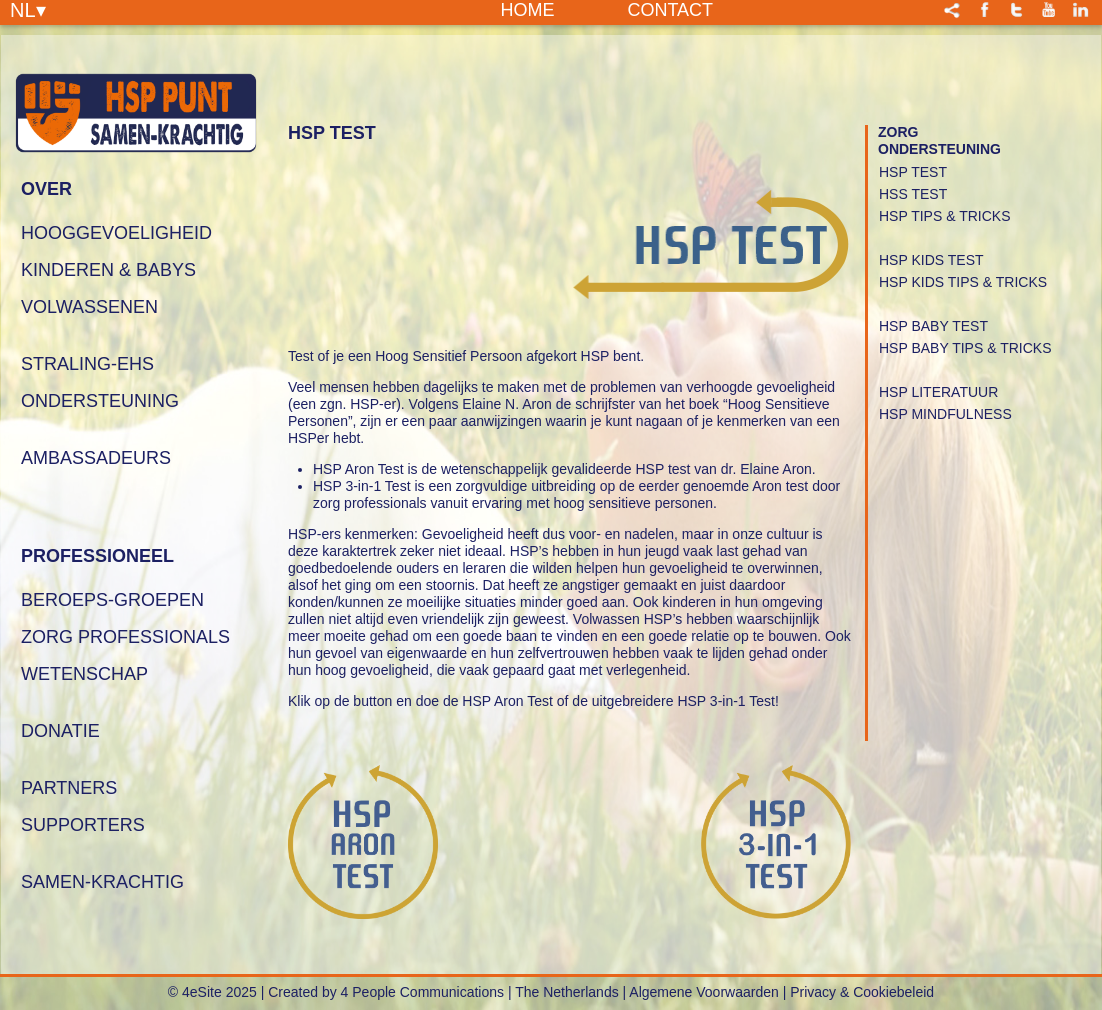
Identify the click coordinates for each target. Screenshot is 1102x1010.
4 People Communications (422, 992)
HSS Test (913, 194)
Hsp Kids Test (931, 260)
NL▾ (28, 9)
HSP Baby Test (933, 326)
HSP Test (913, 172)
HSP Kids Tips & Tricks (963, 282)
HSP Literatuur (938, 392)
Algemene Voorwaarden (703, 992)
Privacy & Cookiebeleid (862, 992)
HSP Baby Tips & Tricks (965, 348)
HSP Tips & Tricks (945, 216)
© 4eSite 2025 (212, 992)
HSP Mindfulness (945, 414)
